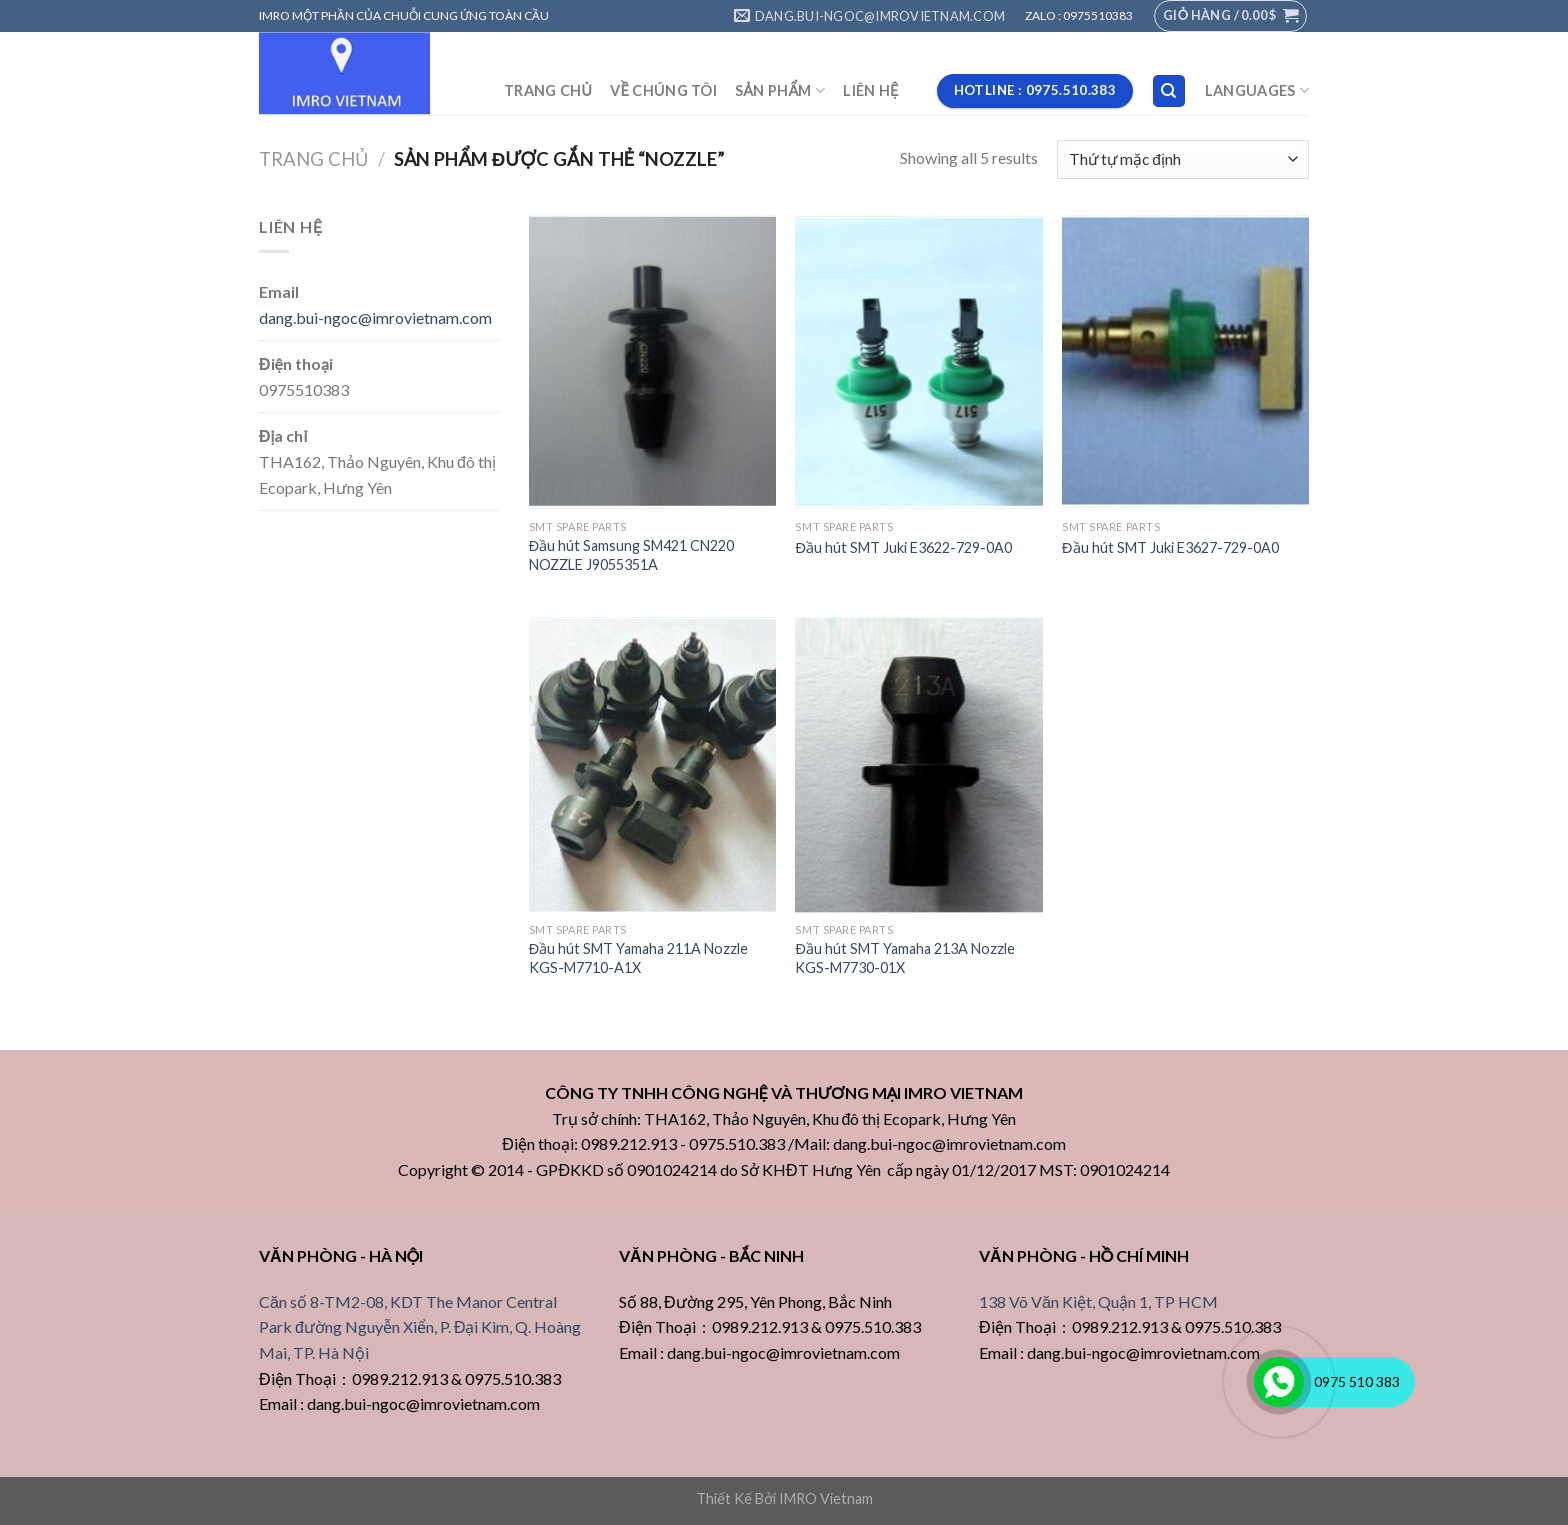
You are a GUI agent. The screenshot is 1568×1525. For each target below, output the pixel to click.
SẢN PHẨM (780, 90)
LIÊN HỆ (870, 90)
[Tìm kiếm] (1169, 91)
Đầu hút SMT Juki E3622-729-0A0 (903, 547)
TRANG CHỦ (548, 90)
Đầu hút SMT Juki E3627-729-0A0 (1170, 547)
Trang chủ (313, 159)
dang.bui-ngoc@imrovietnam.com (375, 317)
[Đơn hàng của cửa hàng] (1183, 159)
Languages (1257, 90)
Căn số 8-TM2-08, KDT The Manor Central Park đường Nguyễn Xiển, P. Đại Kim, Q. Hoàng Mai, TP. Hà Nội (420, 1327)
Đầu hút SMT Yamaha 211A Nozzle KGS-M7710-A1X (638, 958)
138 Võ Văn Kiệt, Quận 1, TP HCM (1098, 1301)
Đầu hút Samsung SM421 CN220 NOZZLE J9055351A (631, 555)
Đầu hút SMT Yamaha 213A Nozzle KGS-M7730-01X (904, 958)
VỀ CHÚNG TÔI (663, 90)
